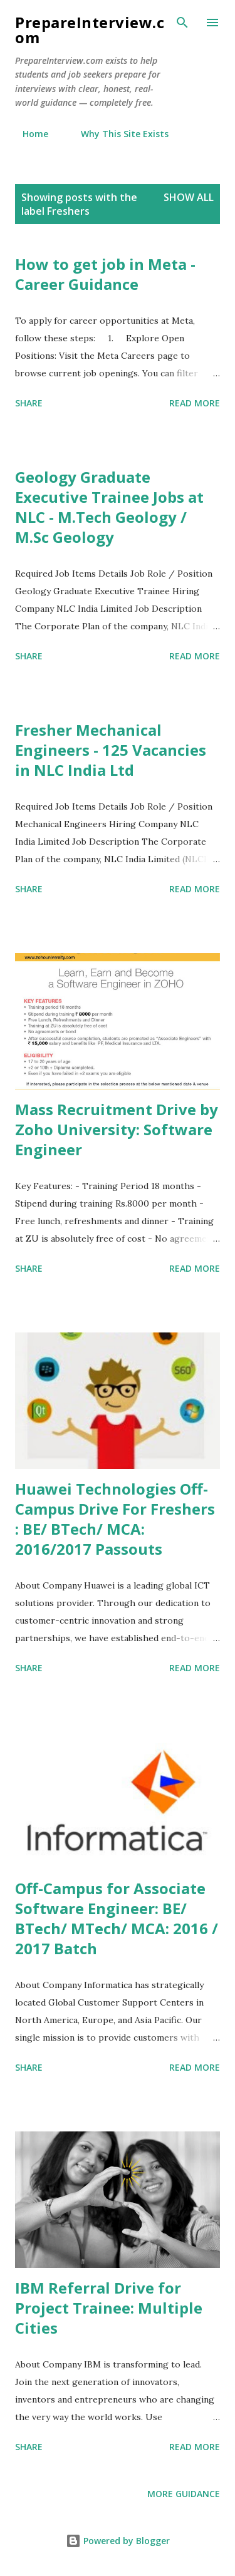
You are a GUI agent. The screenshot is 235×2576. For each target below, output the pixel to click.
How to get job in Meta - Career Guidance (105, 274)
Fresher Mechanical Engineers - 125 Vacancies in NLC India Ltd (110, 749)
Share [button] (29, 403)
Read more (194, 403)
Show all (189, 197)
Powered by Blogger (118, 2541)
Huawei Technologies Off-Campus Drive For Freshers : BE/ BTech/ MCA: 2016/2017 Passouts (115, 1518)
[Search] (182, 22)
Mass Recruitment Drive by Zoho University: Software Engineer (116, 1129)
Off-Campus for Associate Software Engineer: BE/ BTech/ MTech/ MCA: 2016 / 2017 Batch (116, 1918)
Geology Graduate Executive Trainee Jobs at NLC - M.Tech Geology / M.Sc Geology (109, 506)
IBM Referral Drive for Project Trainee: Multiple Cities (108, 2307)
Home (28, 134)
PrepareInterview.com (89, 30)
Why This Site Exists (117, 134)
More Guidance (183, 2494)
